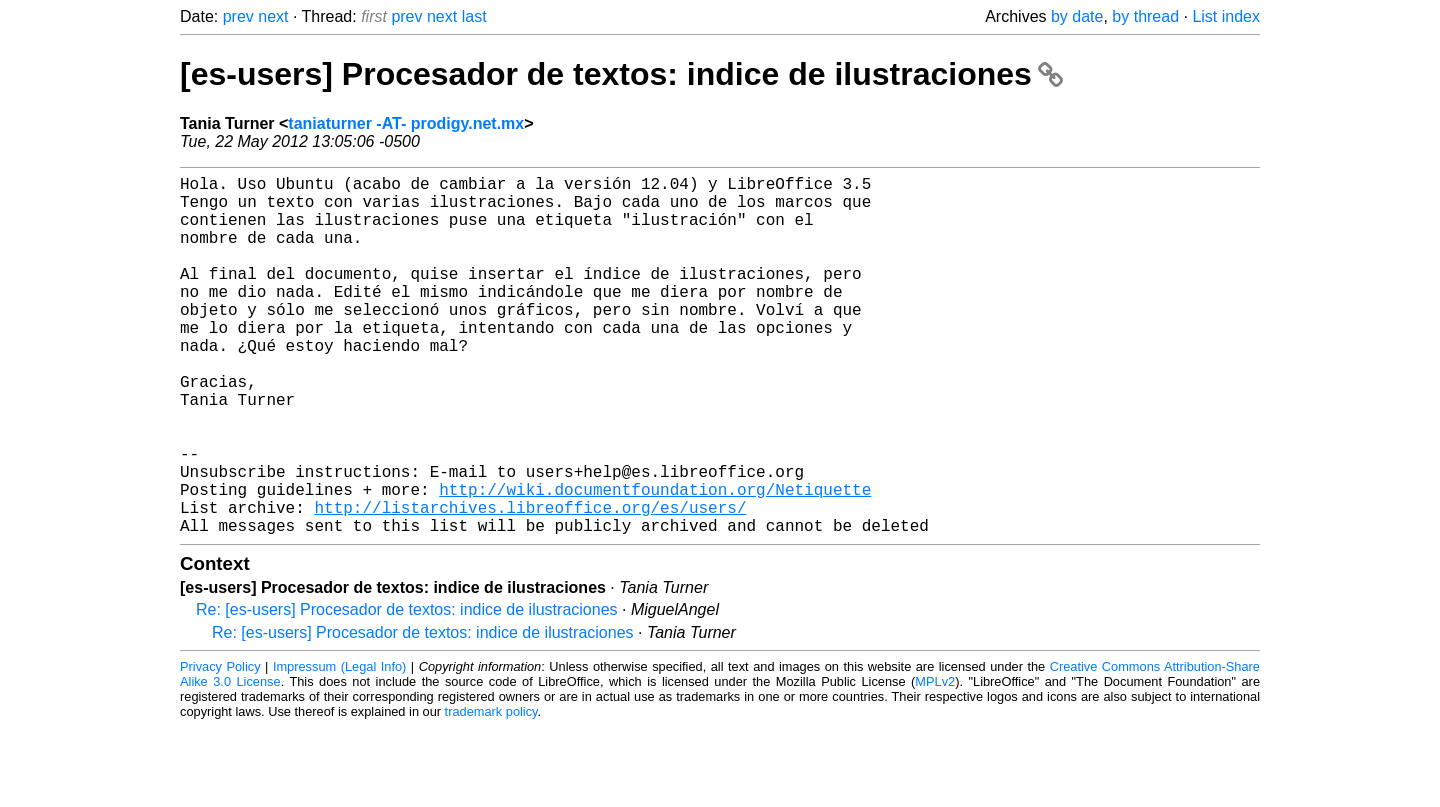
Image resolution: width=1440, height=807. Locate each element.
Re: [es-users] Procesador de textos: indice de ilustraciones (407, 689)
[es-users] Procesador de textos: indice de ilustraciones (621, 74)
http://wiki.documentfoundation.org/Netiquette (655, 561)
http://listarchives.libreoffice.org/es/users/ (530, 583)
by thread (1145, 16)
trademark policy (491, 791)
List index (1226, 16)
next (273, 16)
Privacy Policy (220, 746)
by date (1077, 16)
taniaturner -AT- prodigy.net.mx (406, 123)
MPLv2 (935, 761)
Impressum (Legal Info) (339, 746)
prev (238, 16)
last (474, 16)
